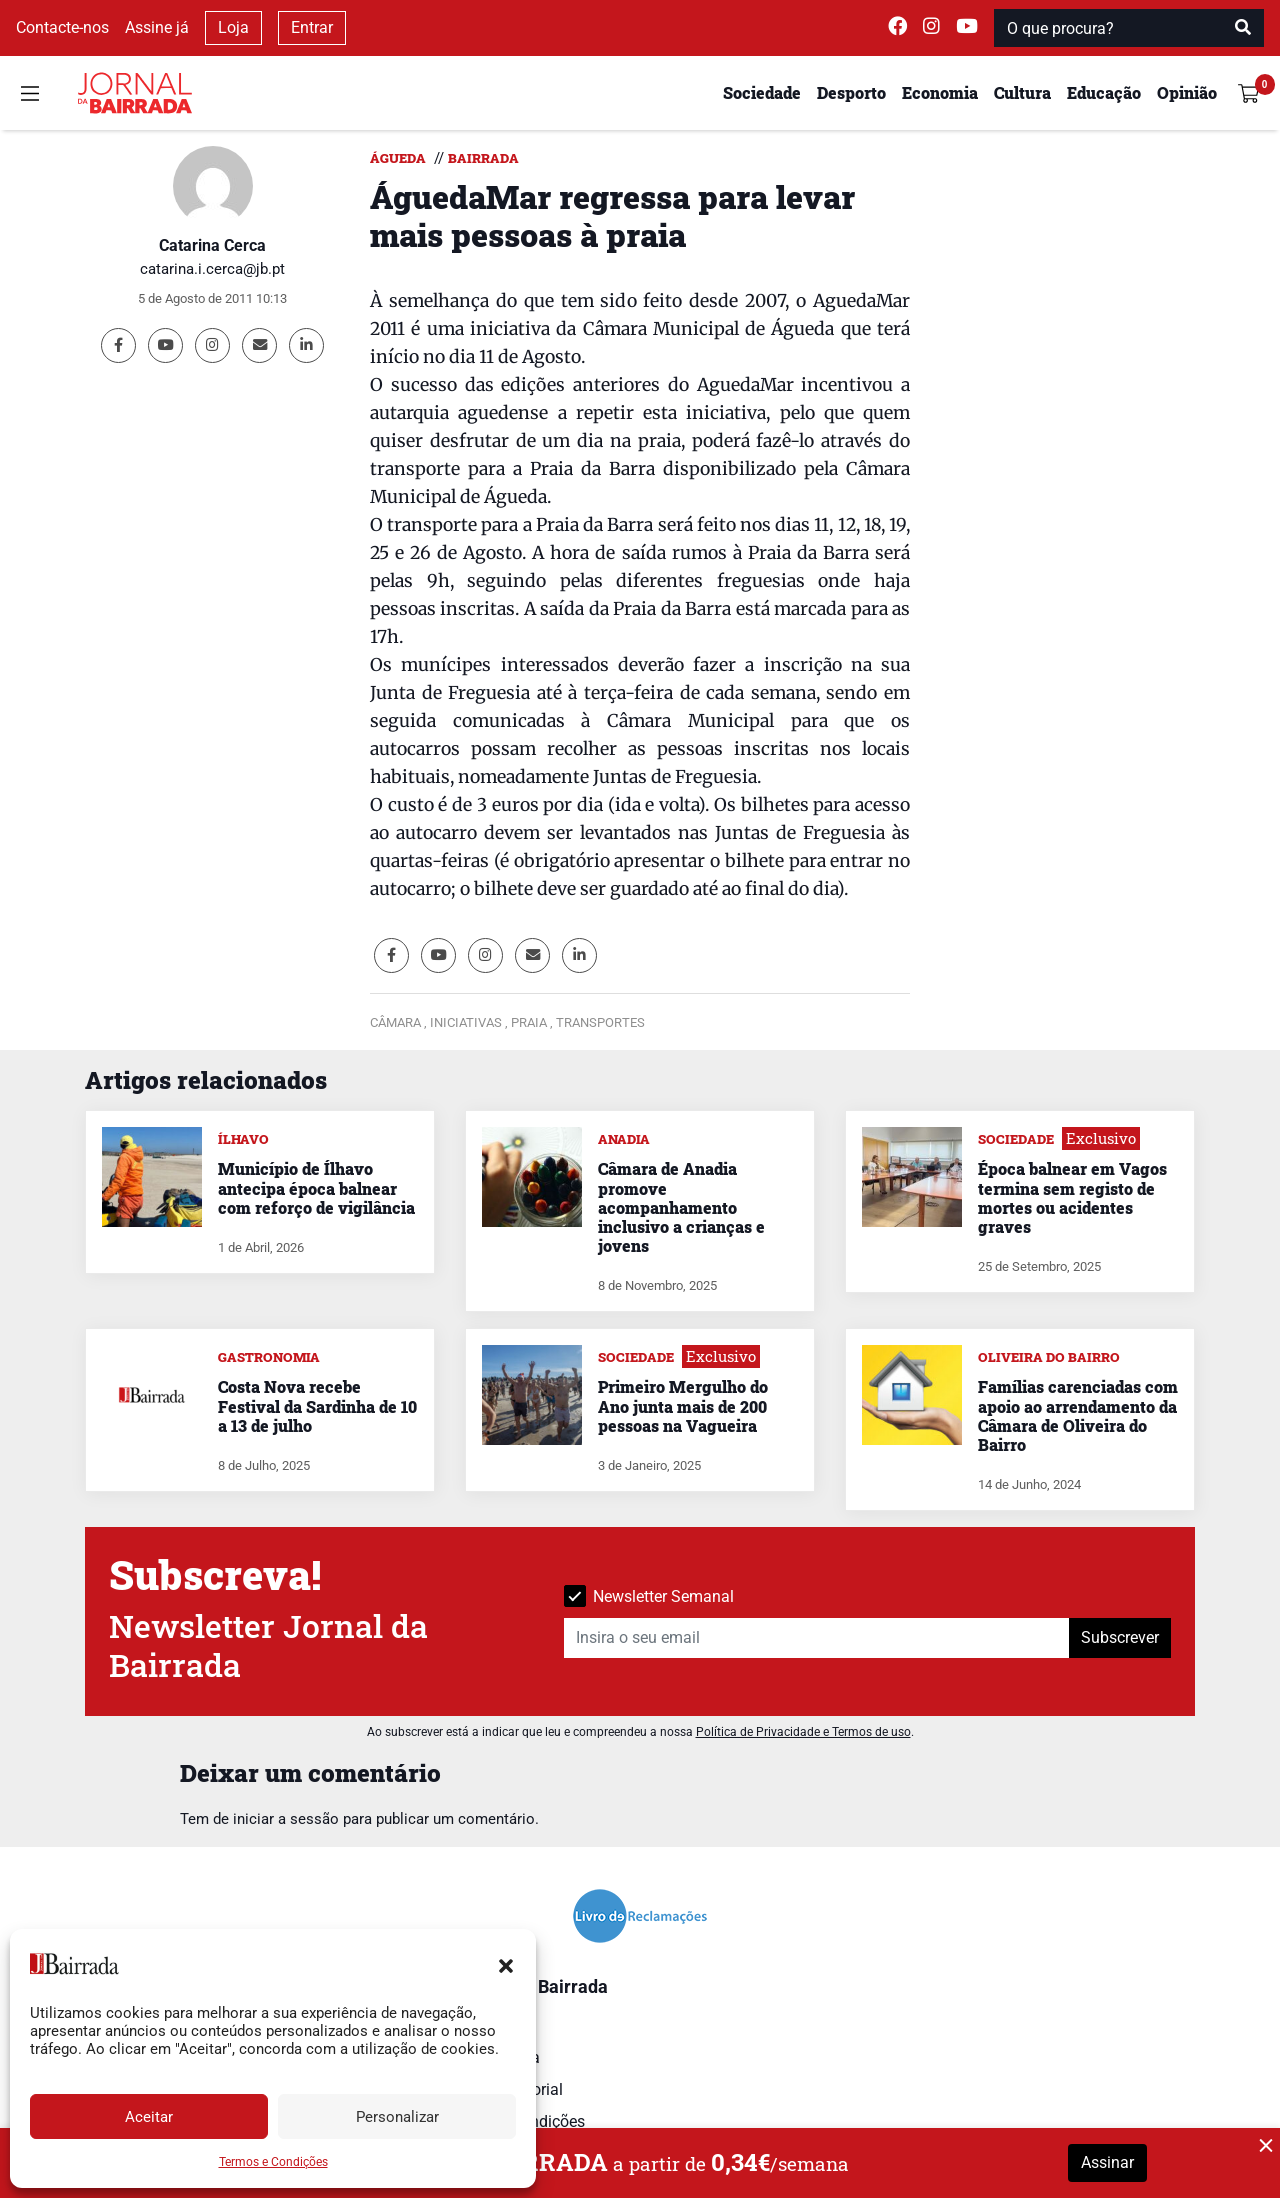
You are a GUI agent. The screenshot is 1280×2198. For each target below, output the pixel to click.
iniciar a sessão (286, 1819)
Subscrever (1120, 1637)
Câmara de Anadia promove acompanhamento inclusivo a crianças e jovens (681, 1207)
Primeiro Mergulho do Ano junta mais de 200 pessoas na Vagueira (683, 1405)
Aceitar (149, 2117)
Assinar (1107, 2162)
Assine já (157, 27)
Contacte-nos (62, 27)
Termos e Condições (273, 2162)
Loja (233, 27)
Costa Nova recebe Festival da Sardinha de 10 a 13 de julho (317, 1405)
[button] (506, 1964)
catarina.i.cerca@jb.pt (212, 269)
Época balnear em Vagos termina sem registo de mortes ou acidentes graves (1072, 1197)
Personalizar (397, 2117)
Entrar (312, 27)
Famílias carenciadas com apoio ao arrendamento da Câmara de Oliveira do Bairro (1078, 1415)
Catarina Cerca (212, 245)
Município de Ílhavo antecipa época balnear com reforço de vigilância (316, 1187)
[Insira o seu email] (817, 1638)
